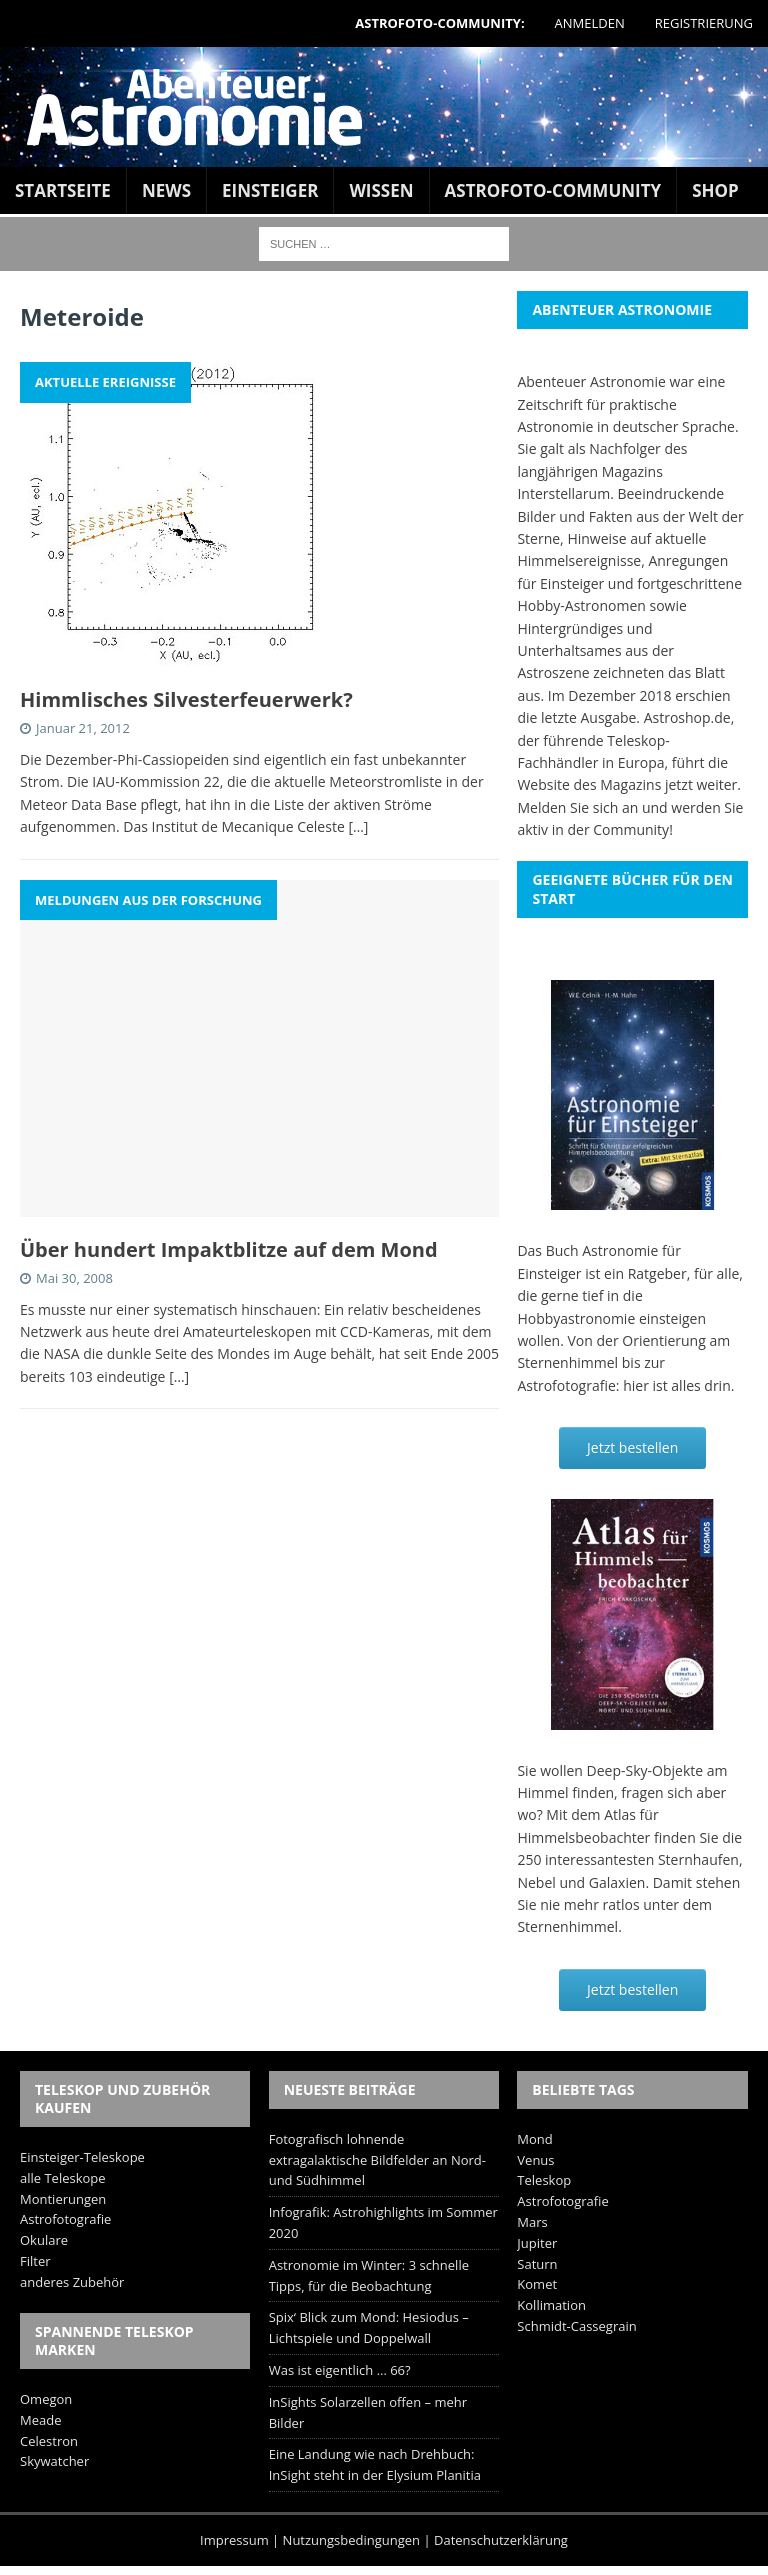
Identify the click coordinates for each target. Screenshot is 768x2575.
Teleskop (544, 2180)
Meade (40, 2420)
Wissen (381, 190)
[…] (358, 826)
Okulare (44, 2240)
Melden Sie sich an (577, 807)
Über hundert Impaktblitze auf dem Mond (229, 1249)
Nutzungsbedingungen (351, 2540)
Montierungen (63, 2199)
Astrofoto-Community (553, 190)
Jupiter (537, 2243)
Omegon (46, 2399)
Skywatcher (54, 2461)
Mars (532, 2222)
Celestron (49, 2441)
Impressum (234, 2540)
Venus (535, 2160)
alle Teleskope (63, 2178)
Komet (537, 2284)
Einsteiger (270, 190)
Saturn (537, 2264)
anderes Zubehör (72, 2282)
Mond (534, 2139)
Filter (35, 2261)
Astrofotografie (65, 2219)
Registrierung (704, 23)
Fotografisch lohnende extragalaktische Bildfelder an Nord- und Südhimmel (377, 2160)
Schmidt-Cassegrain (576, 2326)
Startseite (63, 190)
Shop (715, 190)
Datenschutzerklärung (501, 2540)
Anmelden (590, 23)
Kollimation (551, 2305)
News (166, 190)
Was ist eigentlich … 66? (340, 2370)
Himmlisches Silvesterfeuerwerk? (186, 699)
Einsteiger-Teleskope (82, 2157)
